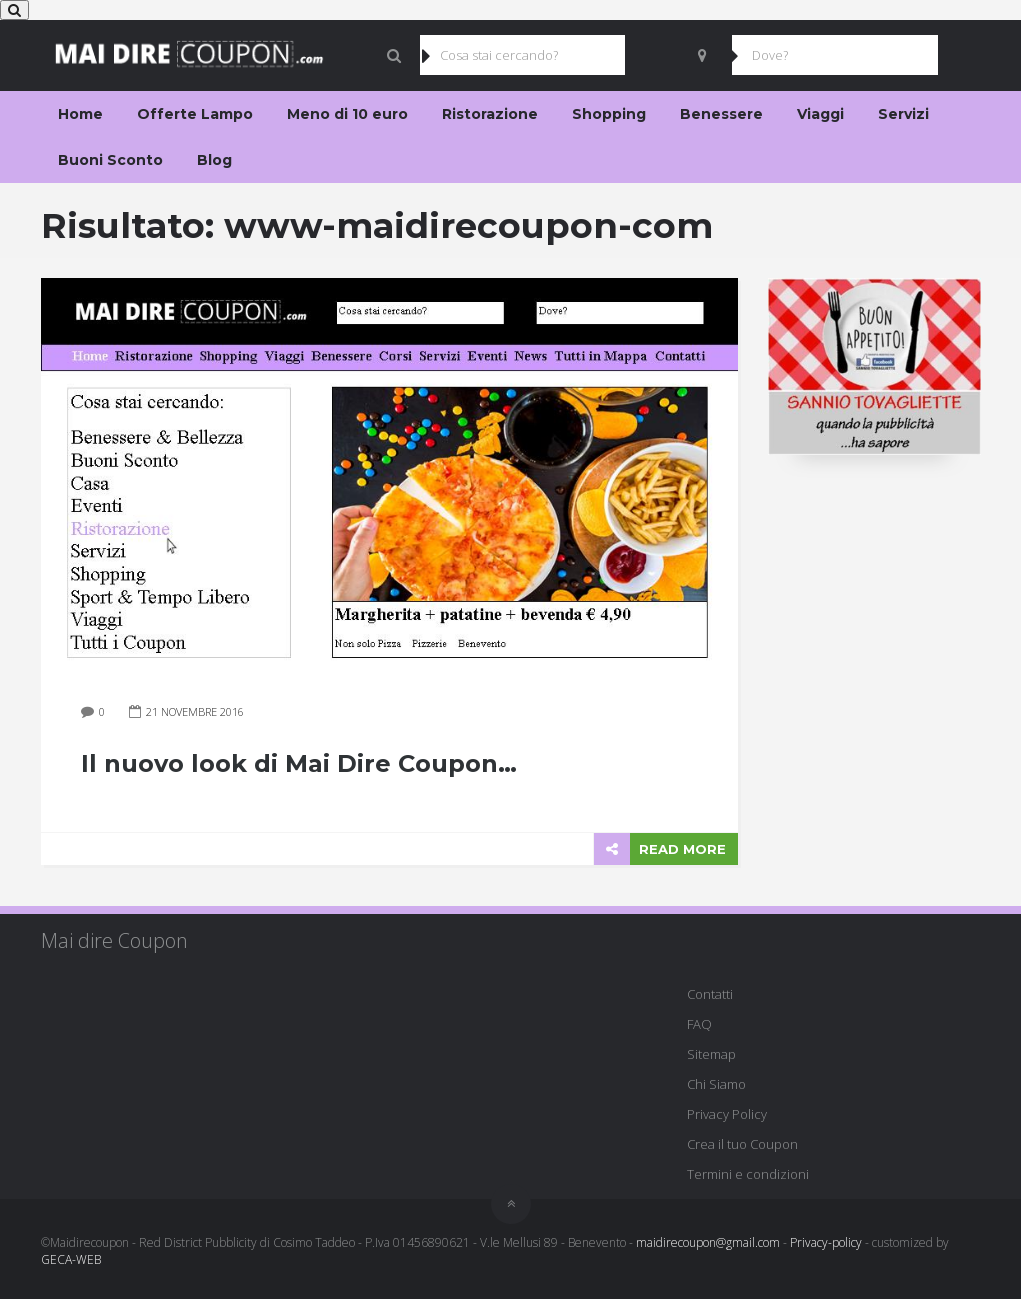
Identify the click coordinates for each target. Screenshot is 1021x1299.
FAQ (699, 1024)
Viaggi (820, 114)
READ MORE (682, 849)
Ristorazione (490, 114)
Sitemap (711, 1054)
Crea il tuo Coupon (742, 1144)
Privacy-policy (826, 1242)
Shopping (609, 114)
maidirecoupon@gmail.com (708, 1242)
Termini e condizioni (748, 1174)
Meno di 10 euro (347, 114)
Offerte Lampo (195, 114)
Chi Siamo (716, 1084)
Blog (214, 160)
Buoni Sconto (110, 160)
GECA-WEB (71, 1259)
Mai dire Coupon (114, 940)
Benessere (721, 114)
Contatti (710, 994)
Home (80, 114)
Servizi (903, 114)
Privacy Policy (727, 1114)
